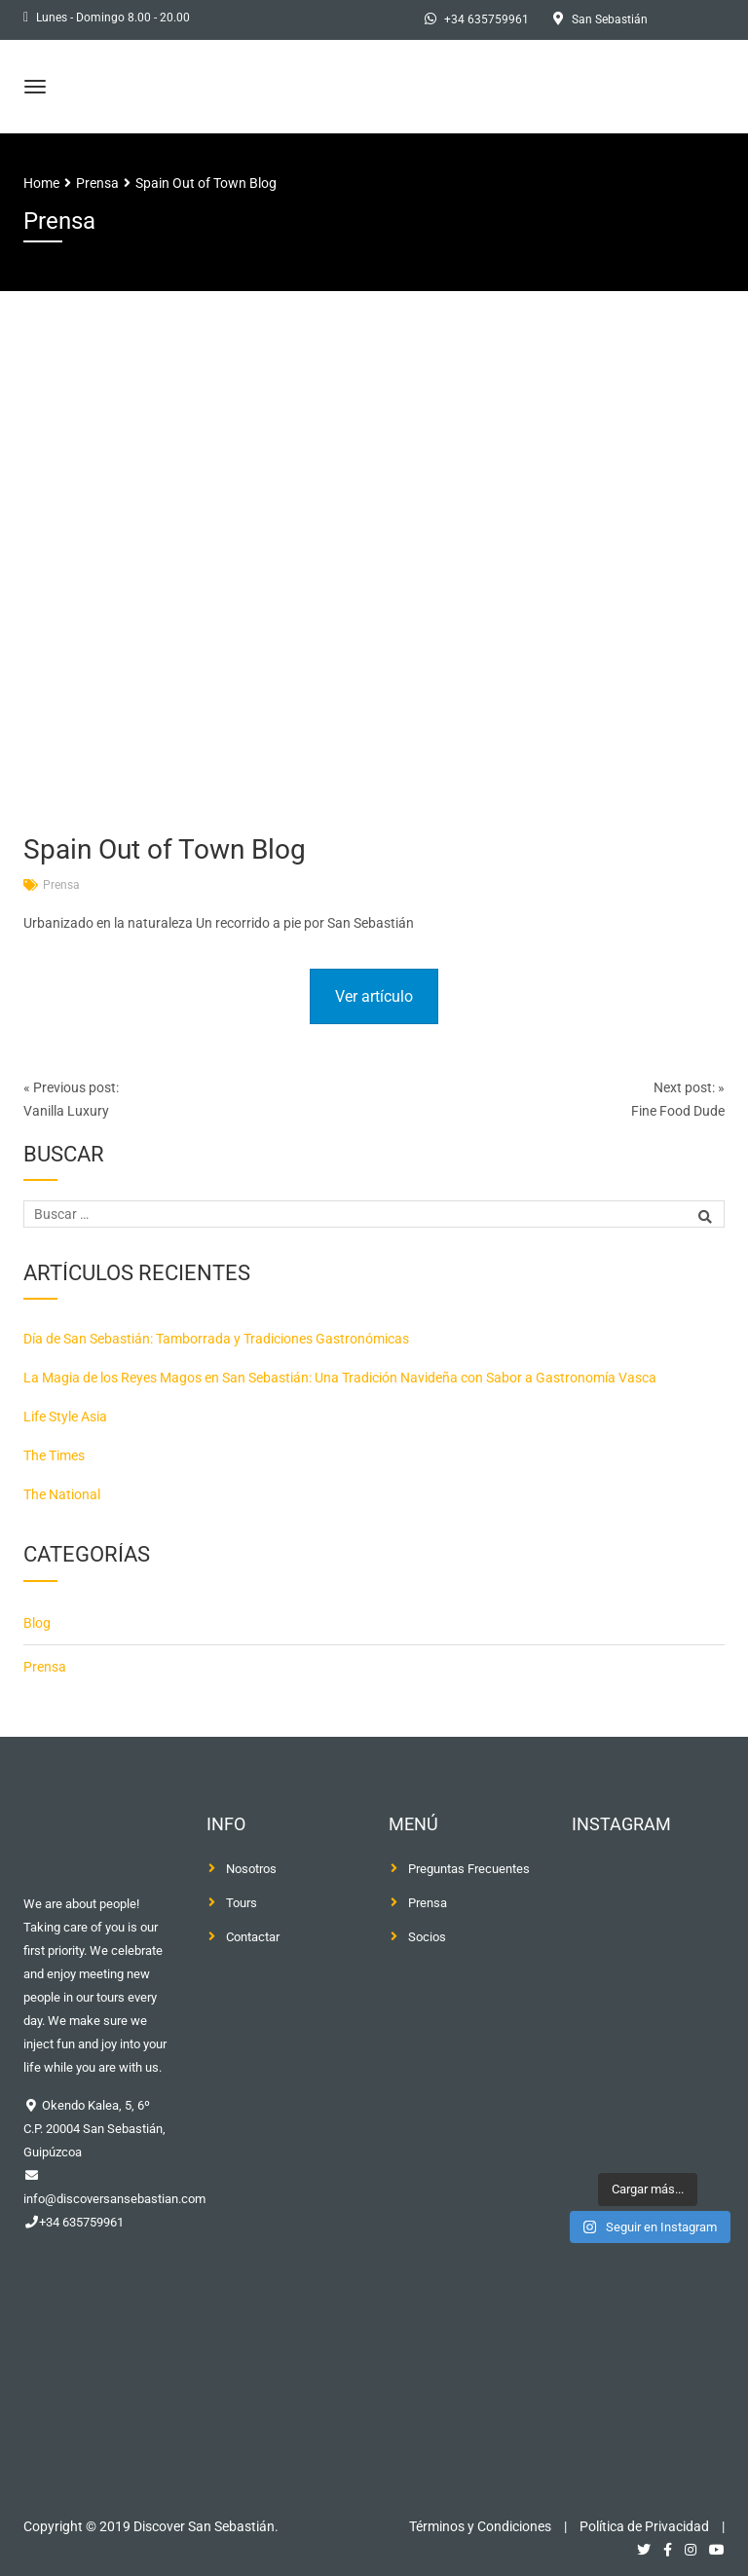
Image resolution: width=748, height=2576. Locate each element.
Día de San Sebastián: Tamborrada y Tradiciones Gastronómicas (216, 1338)
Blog (37, 1623)
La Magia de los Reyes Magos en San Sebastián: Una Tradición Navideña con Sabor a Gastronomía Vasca (339, 1377)
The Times (54, 1455)
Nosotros (251, 1868)
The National (61, 1494)
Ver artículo (374, 996)
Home (41, 183)
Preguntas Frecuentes (469, 1868)
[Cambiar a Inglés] (698, 20)
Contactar (253, 1937)
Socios (427, 1937)
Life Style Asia (65, 1416)
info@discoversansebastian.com (114, 2198)
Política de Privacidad (644, 2526)
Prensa (61, 885)
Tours (241, 1902)
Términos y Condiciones (480, 2526)
